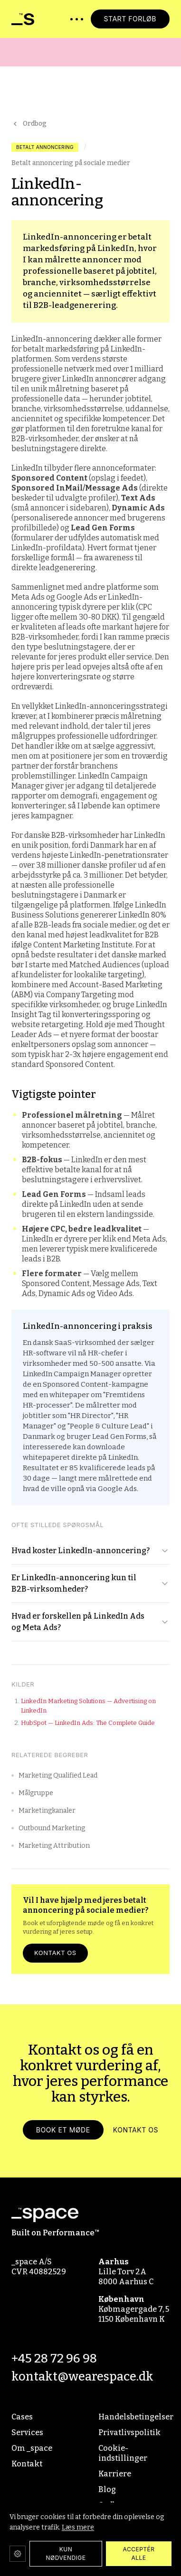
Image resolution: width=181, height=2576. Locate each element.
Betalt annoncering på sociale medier (70, 163)
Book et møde (63, 2133)
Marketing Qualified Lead (54, 1775)
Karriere (114, 2473)
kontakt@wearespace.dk (82, 2376)
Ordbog (29, 124)
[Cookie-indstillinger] (18, 2554)
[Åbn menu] (77, 19)
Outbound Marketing (48, 1828)
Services (27, 2432)
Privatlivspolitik (129, 2432)
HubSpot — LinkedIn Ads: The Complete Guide (88, 1722)
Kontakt (26, 2463)
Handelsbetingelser (134, 2416)
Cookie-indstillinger (122, 2453)
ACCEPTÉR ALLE (139, 2553)
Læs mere (78, 2527)
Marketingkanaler (43, 1811)
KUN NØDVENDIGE (66, 2553)
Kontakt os (55, 1952)
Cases (22, 2416)
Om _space (31, 2448)
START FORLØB (130, 19)
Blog (107, 2489)
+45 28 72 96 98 (54, 2358)
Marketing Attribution (50, 1846)
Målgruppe (32, 1793)
